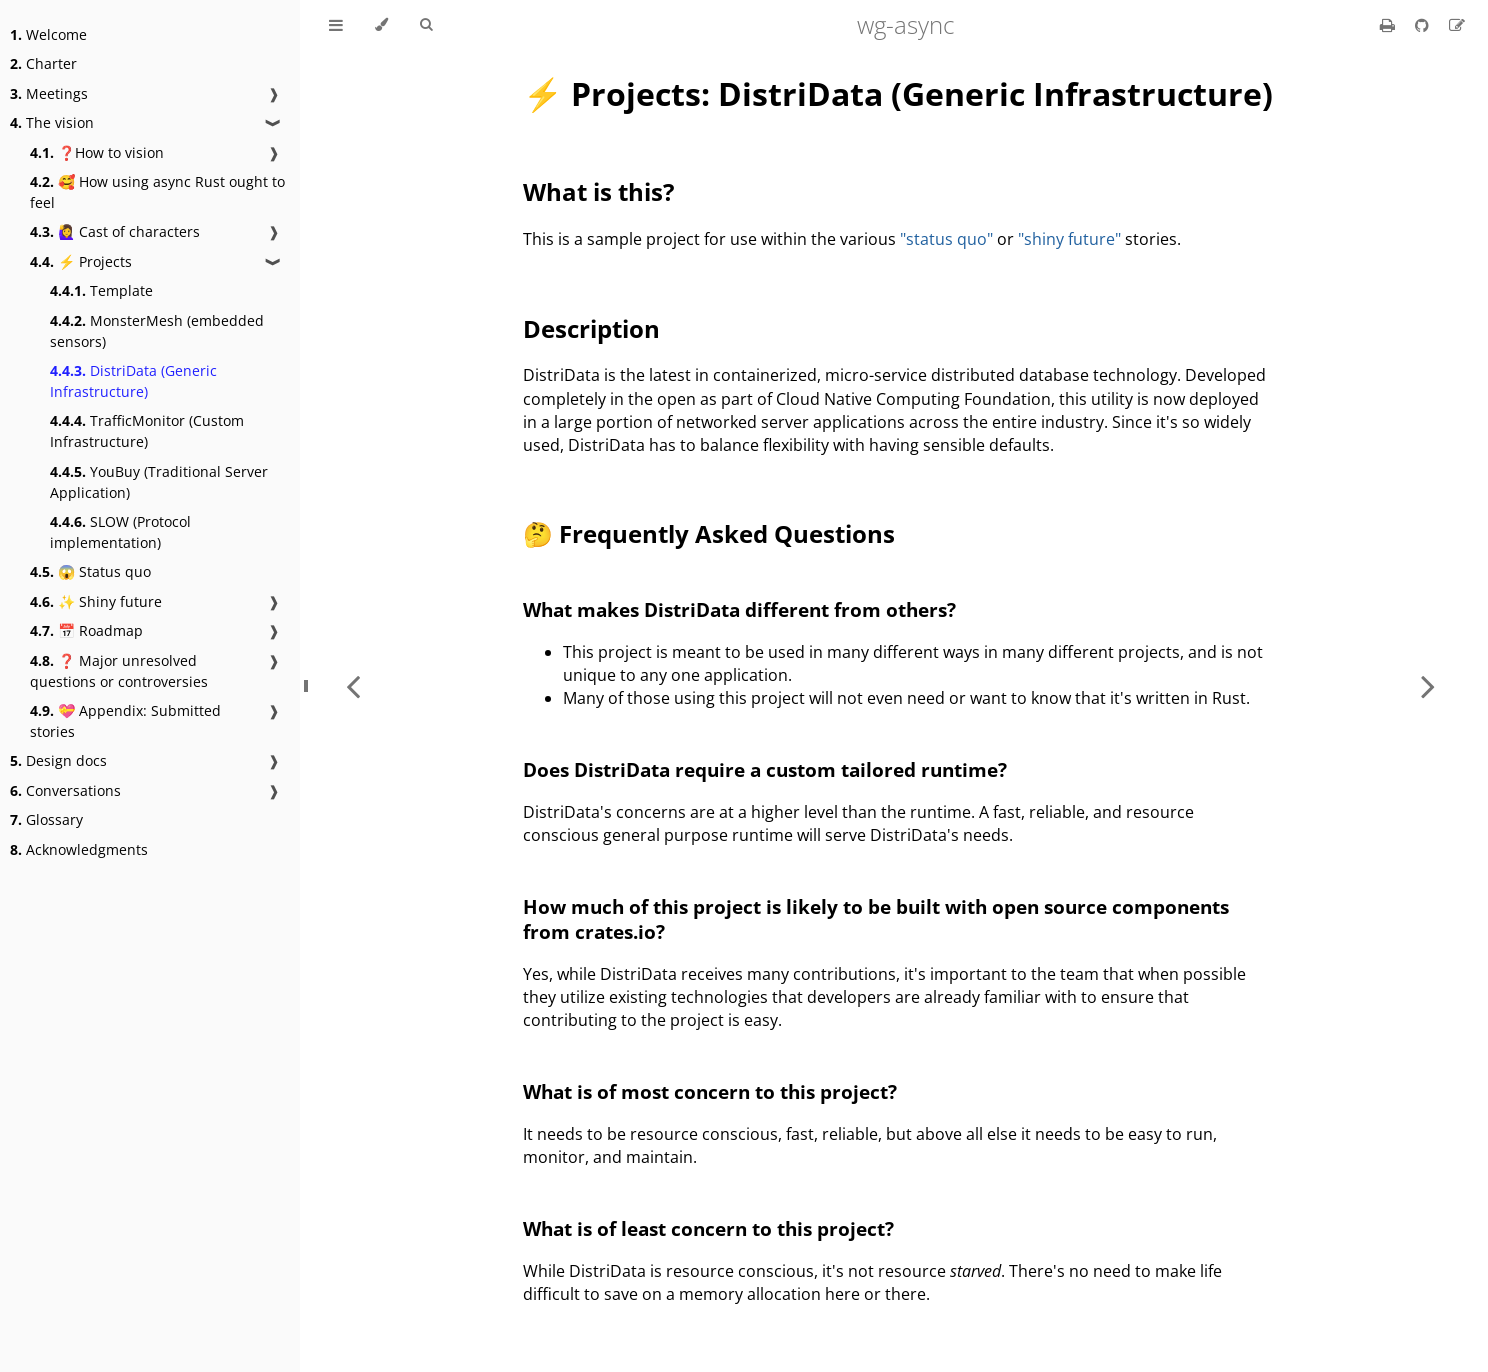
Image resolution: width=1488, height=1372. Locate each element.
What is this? (598, 191)
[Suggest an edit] (1457, 25)
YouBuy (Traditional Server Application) (159, 482)
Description (591, 328)
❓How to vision (97, 152)
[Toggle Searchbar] (426, 25)
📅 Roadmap (86, 630)
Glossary (46, 819)
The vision (52, 122)
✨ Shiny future (96, 601)
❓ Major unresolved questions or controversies (119, 671)
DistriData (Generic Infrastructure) (133, 381)
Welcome (48, 34)
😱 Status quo (90, 571)
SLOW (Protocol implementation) (120, 532)
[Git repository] (1424, 25)
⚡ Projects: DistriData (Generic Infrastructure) (898, 93)
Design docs (58, 760)
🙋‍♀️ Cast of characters (115, 231)
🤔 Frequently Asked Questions (709, 533)
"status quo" (946, 239)
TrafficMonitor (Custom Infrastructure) (147, 431)
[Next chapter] (1428, 686)
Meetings (49, 93)
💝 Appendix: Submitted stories (125, 721)
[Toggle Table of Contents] (336, 25)
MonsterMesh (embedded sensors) (157, 331)
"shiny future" (1069, 239)
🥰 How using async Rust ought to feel (157, 192)
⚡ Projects (81, 261)
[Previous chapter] (353, 686)
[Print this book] (1389, 25)
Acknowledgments (79, 849)
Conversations (65, 790)
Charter (43, 63)
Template (101, 290)
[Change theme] (381, 25)
